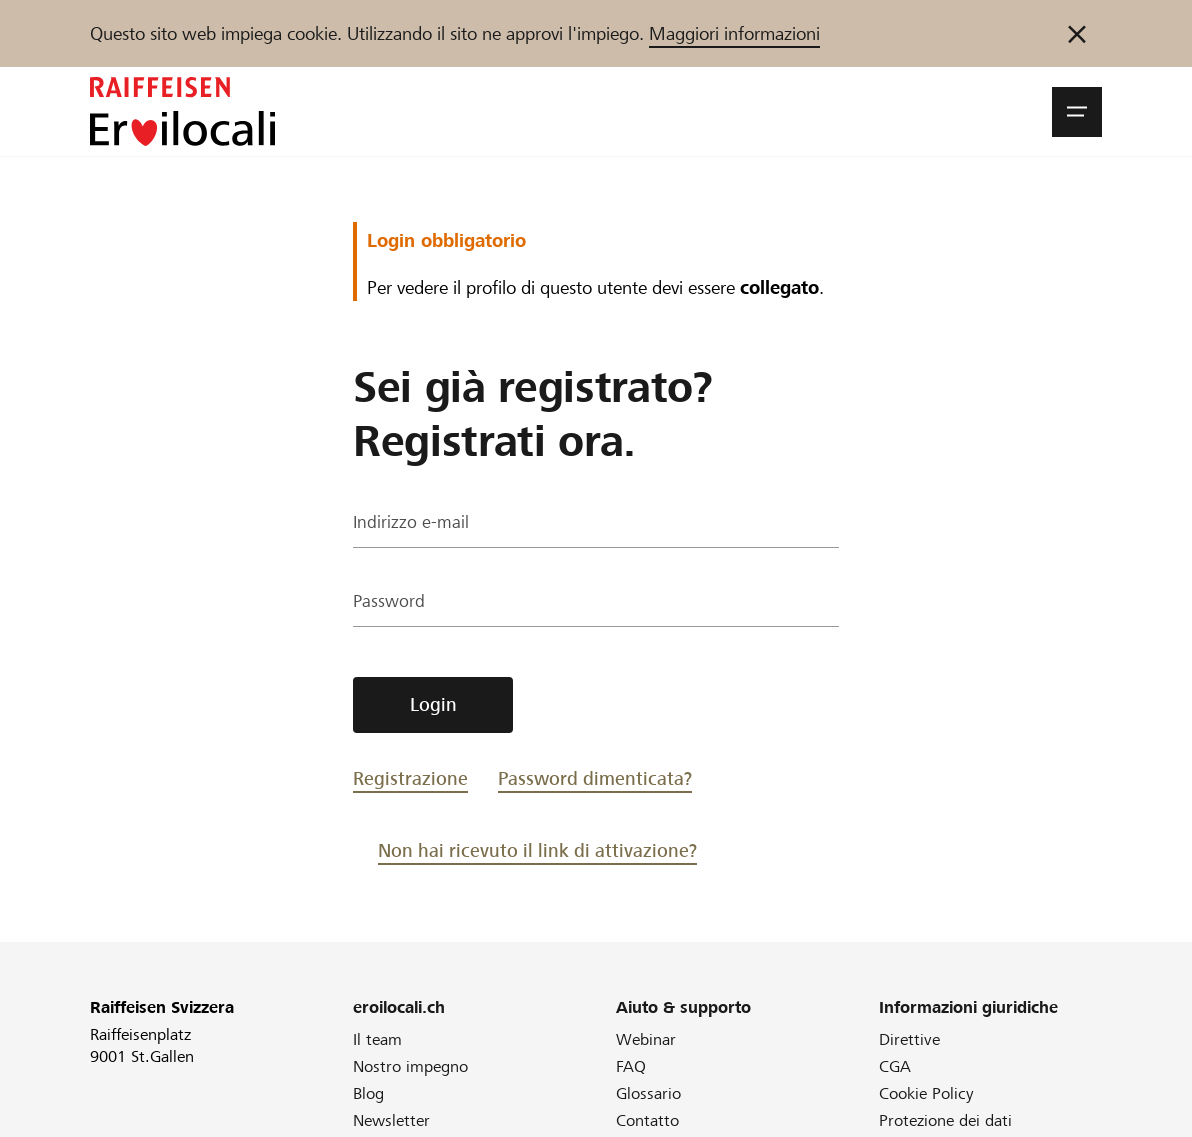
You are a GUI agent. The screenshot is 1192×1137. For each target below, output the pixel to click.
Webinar (646, 1039)
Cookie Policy (926, 1093)
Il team (377, 1039)
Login (433, 704)
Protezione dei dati (945, 1120)
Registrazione (410, 778)
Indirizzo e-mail (411, 524)
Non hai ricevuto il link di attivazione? (537, 850)
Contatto (647, 1120)
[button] (1077, 112)
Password (390, 603)
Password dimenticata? (595, 778)
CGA (895, 1066)
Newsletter (391, 1120)
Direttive (909, 1039)
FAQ (631, 1066)
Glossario (648, 1093)
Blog (368, 1093)
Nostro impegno (410, 1066)
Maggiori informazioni (734, 33)
